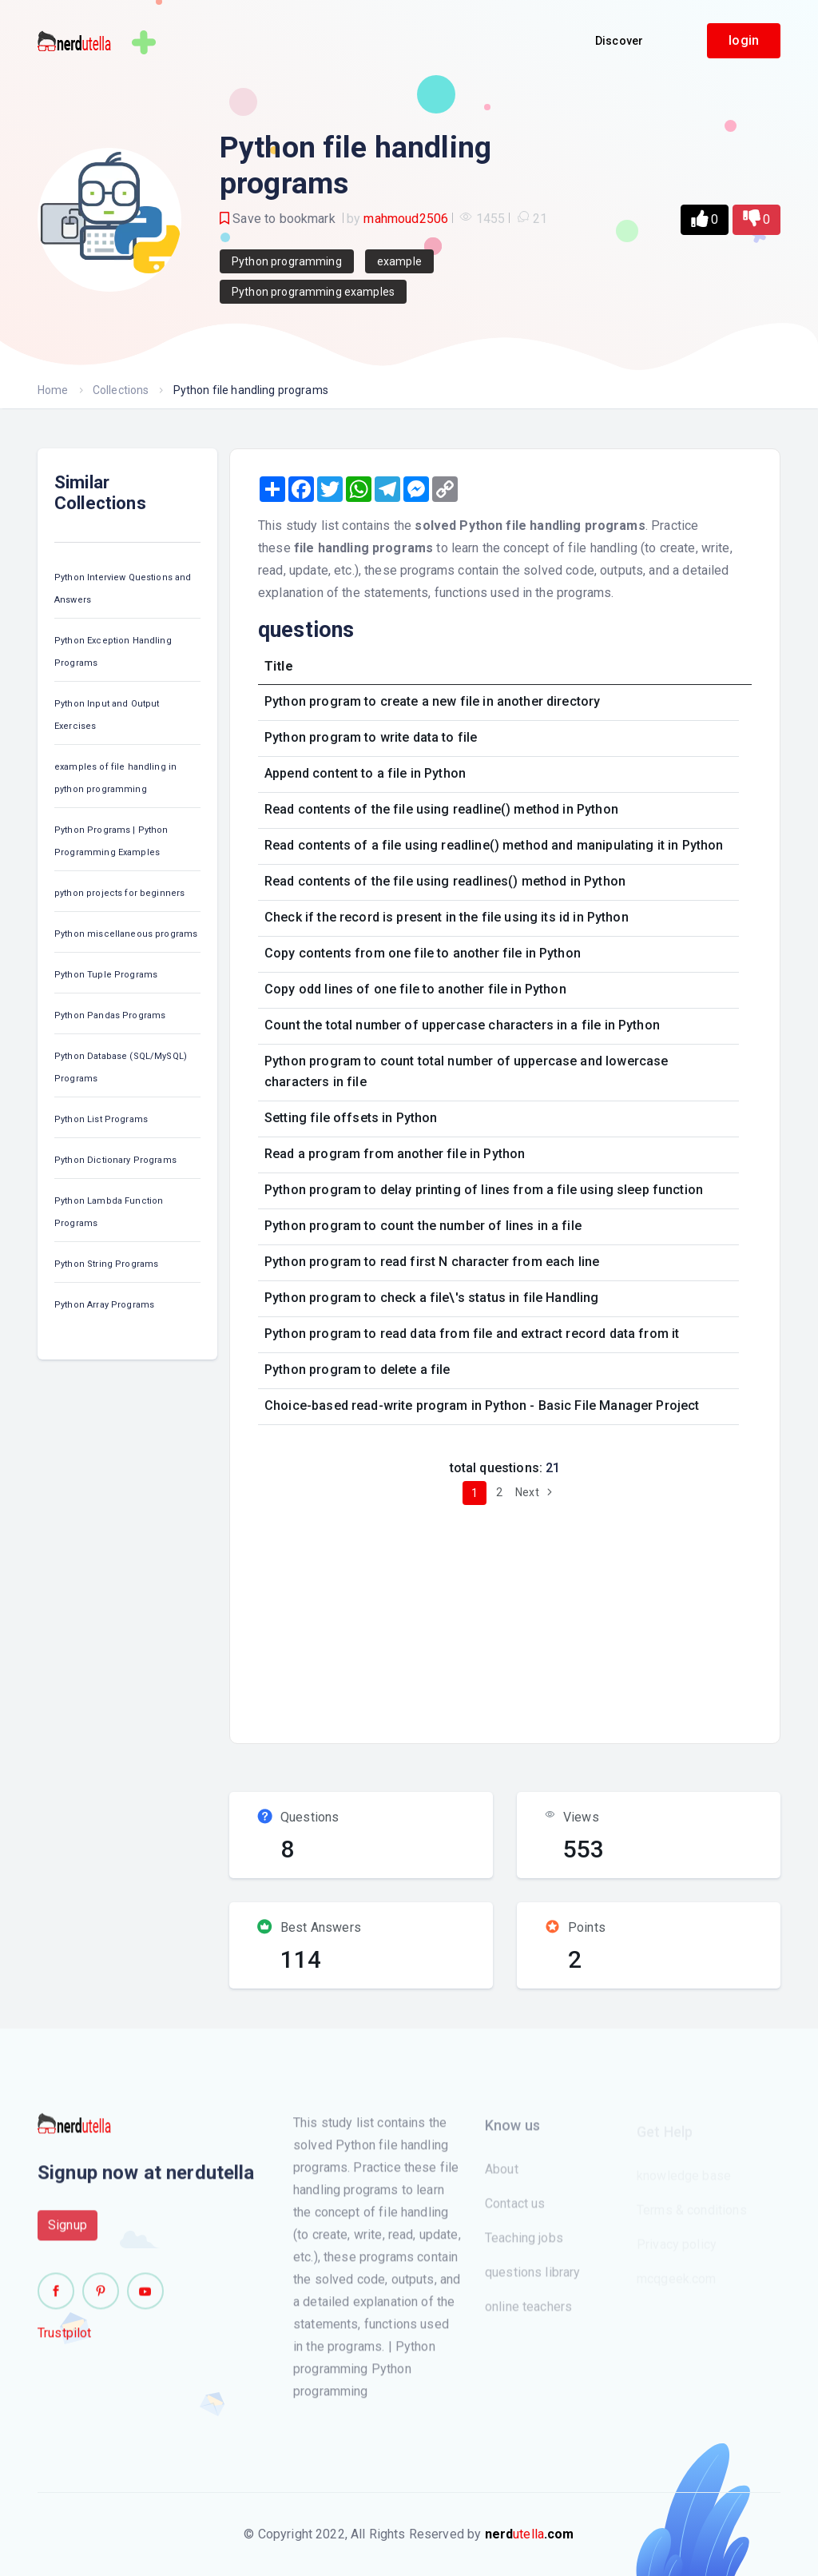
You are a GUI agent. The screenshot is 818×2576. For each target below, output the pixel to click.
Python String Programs (106, 1264)
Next (535, 1492)
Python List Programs (101, 1119)
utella (529, 2534)
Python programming (287, 261)
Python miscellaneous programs (125, 934)
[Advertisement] (533, 1618)
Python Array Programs (104, 1305)
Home (53, 390)
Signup (67, 2232)
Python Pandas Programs (109, 1015)
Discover (619, 40)
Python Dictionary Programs (115, 1160)
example (399, 261)
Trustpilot (65, 2340)
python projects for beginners (119, 893)
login (744, 40)
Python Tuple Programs (105, 974)
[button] (705, 220)
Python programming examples (313, 291)
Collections (121, 390)
